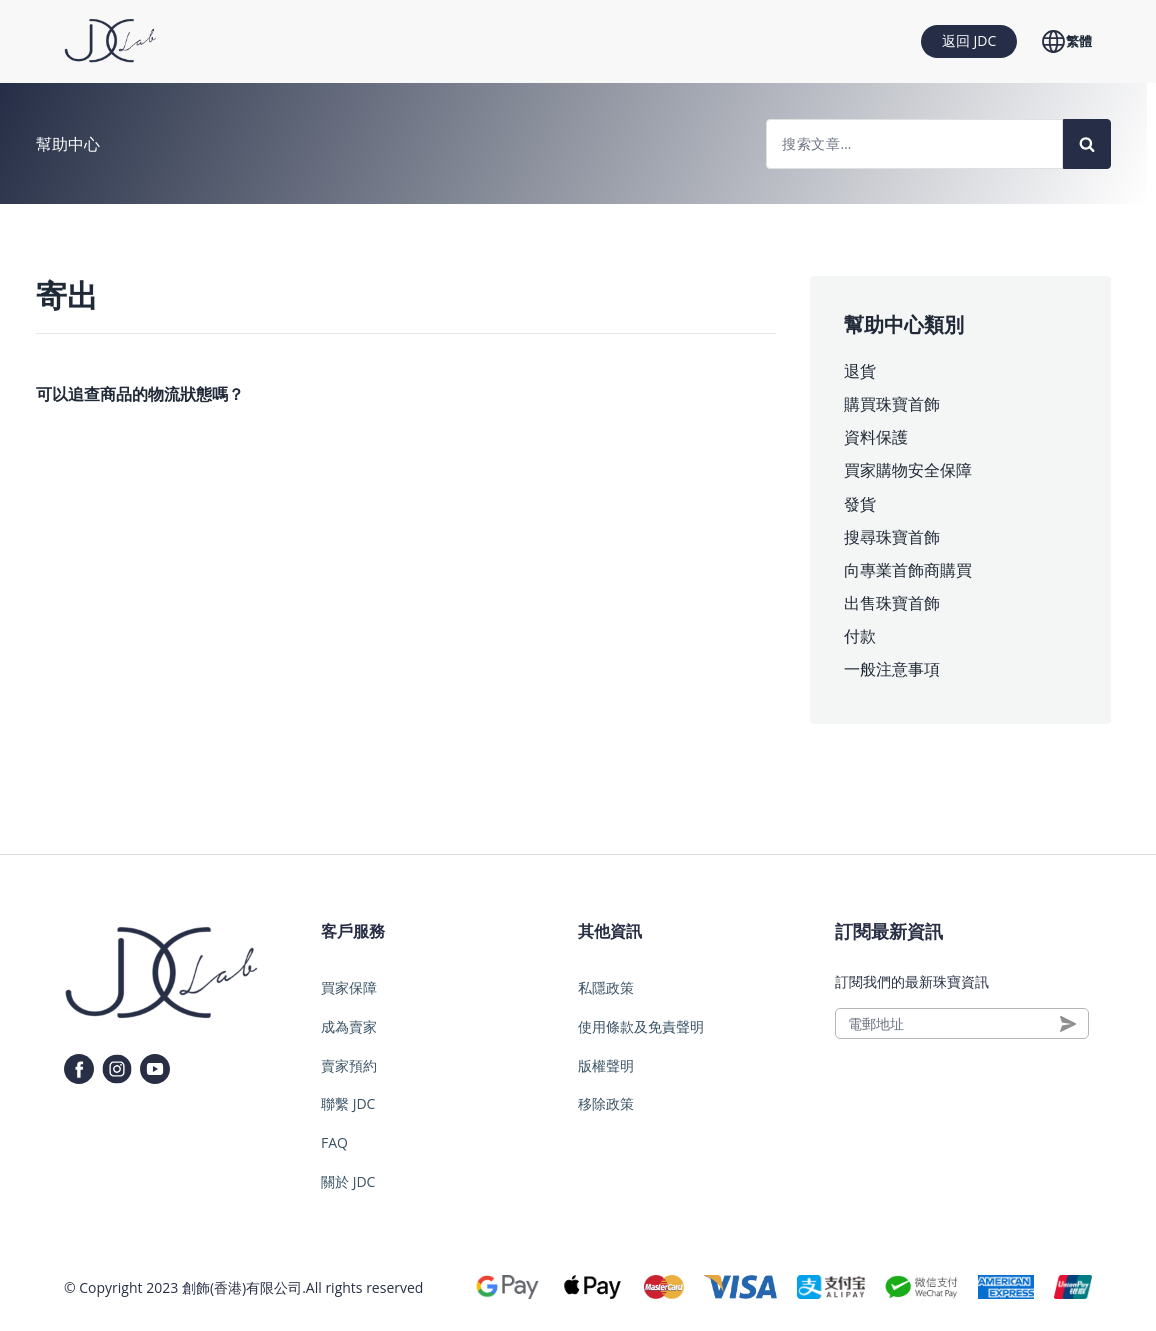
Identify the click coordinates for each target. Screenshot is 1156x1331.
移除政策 (606, 1103)
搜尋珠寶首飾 (892, 537)
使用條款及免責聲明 (641, 1026)
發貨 (860, 504)
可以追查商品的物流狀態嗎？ (140, 394)
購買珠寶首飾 (892, 404)
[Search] (1087, 144)
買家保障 (349, 987)
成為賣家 (349, 1026)
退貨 (860, 371)
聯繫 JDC (348, 1103)
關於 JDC (348, 1181)
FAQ (334, 1142)
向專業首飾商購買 (908, 570)
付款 (860, 636)
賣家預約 (349, 1065)
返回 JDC (969, 40)
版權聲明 (606, 1065)
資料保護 (876, 437)
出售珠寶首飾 (892, 603)
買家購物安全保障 (908, 470)
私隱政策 (606, 987)
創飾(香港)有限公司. (244, 1287)
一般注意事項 (892, 669)
